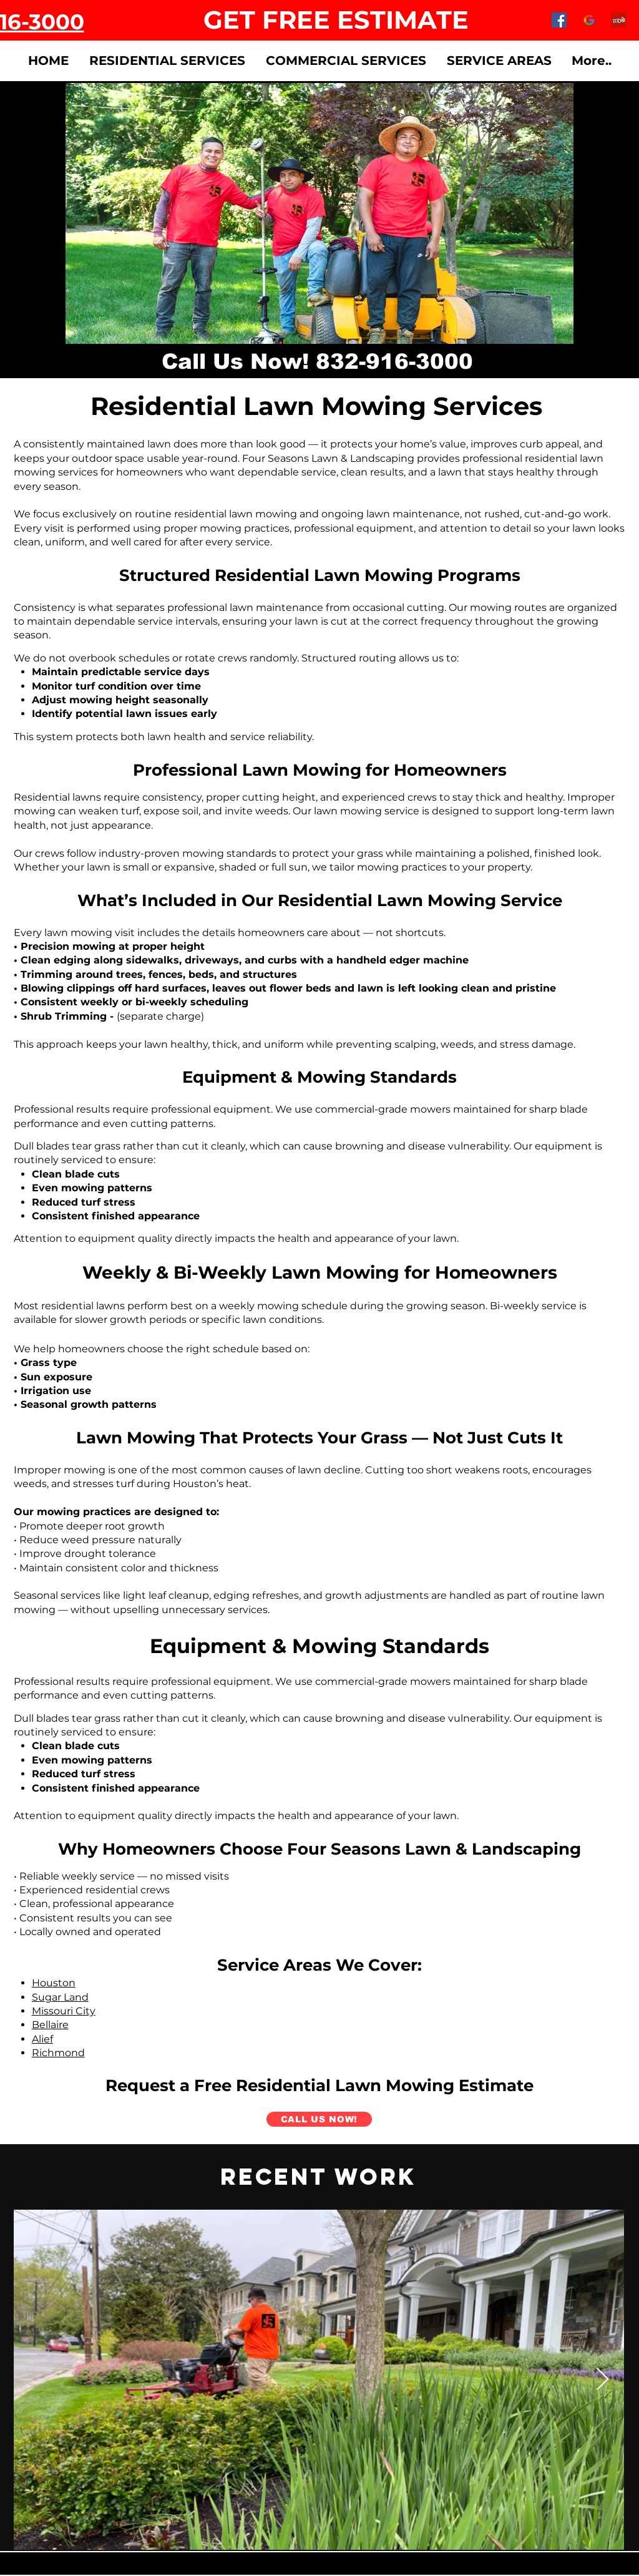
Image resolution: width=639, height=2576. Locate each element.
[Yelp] (619, 19)
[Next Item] (602, 2380)
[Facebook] (559, 19)
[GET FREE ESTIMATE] (336, 20)
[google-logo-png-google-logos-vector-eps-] (589, 19)
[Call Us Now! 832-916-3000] (317, 361)
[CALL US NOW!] (319, 2119)
